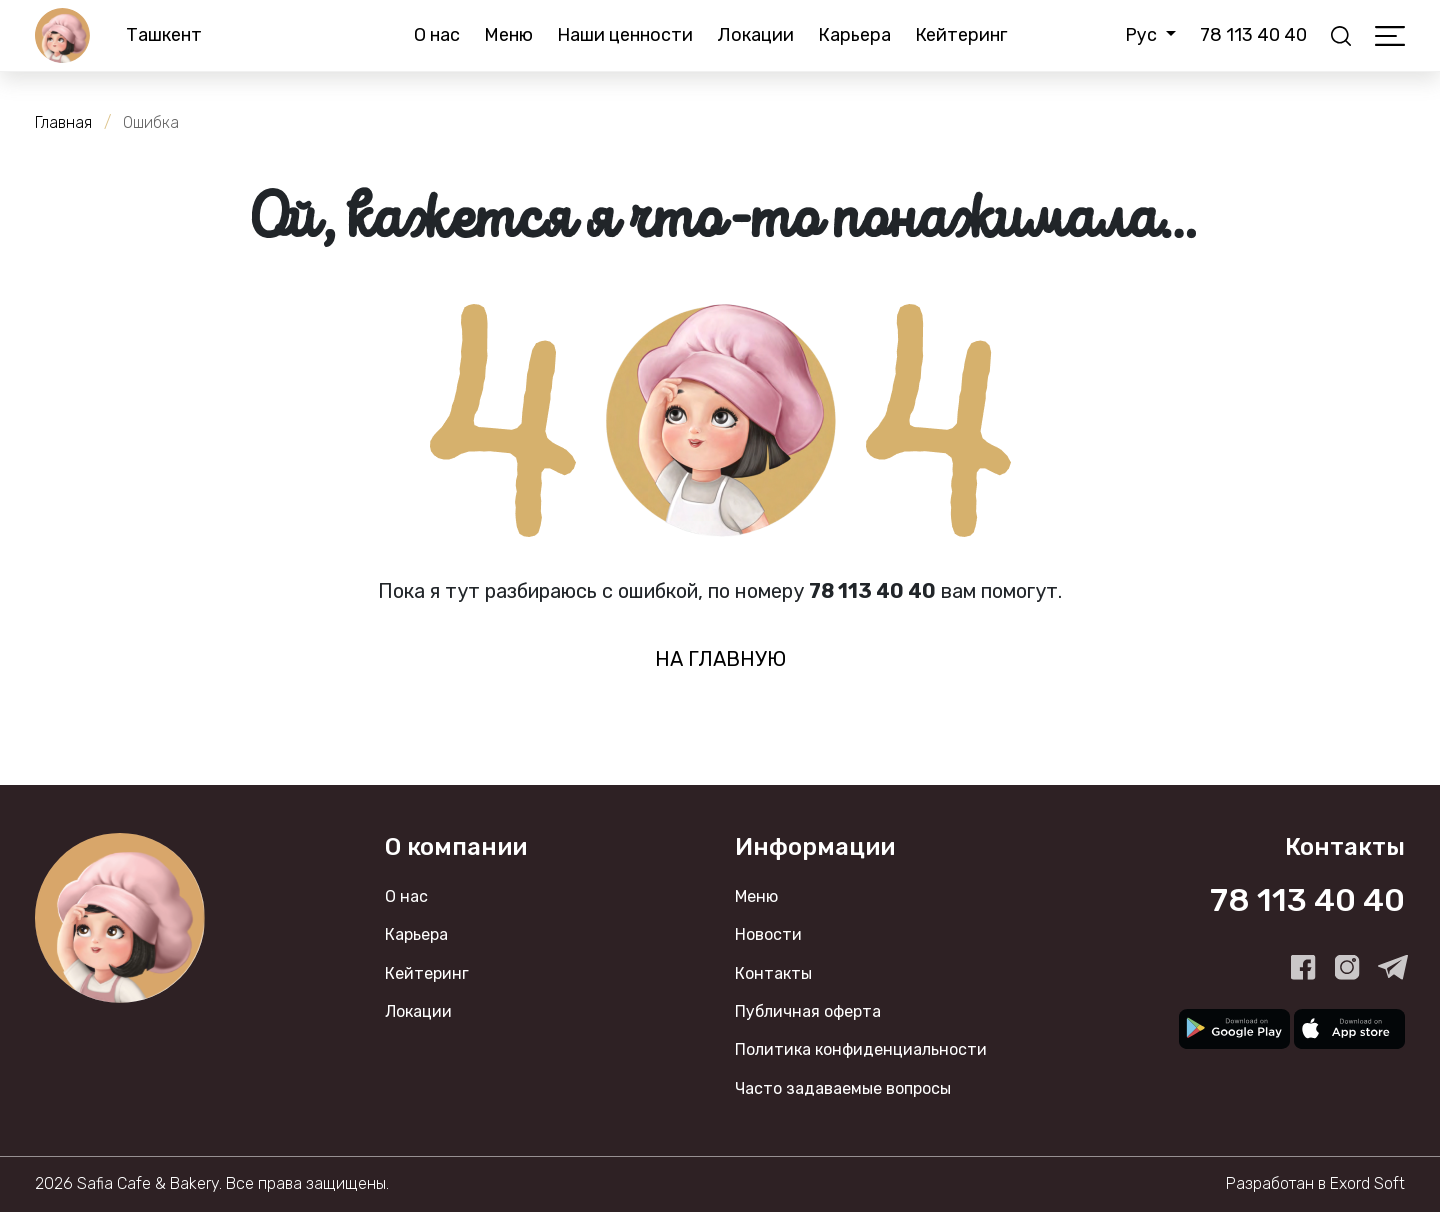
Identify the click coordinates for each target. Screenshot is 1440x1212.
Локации (755, 35)
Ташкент (164, 35)
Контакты (773, 973)
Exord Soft (1367, 1183)
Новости (768, 934)
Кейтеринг (961, 35)
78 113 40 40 (1253, 35)
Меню (508, 35)
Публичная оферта (808, 1011)
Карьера (854, 35)
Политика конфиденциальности (861, 1049)
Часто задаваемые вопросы (843, 1088)
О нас (437, 35)
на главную (720, 659)
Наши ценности (625, 35)
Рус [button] (1143, 35)
